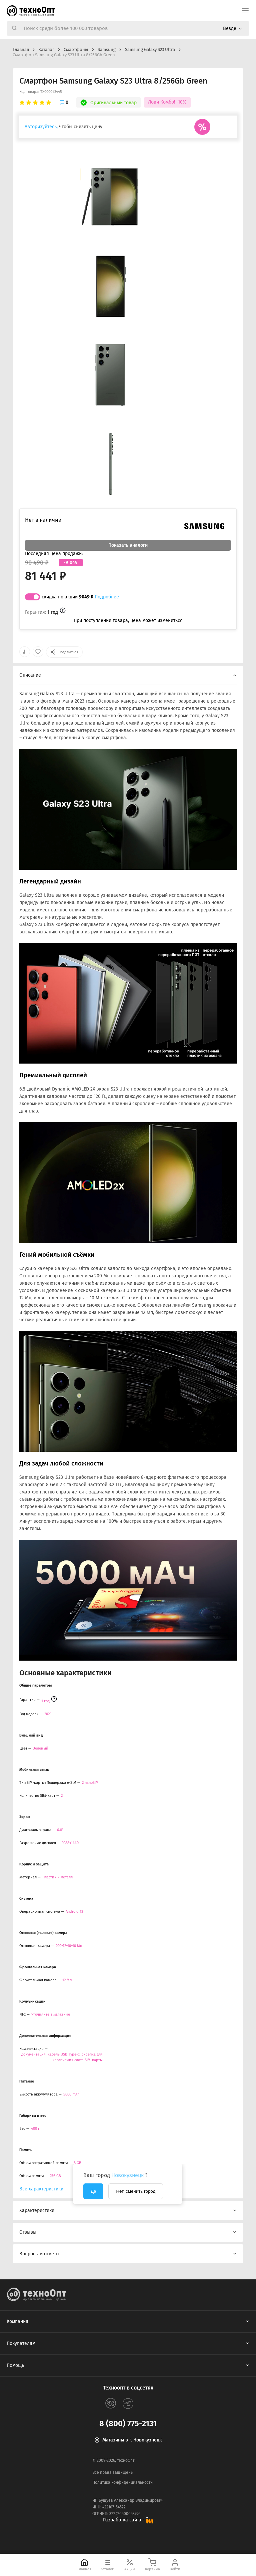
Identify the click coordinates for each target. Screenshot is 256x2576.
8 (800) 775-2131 (128, 2423)
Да (93, 2191)
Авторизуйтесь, (41, 127)
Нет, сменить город (135, 2191)
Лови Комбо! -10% (167, 102)
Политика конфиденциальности (122, 2482)
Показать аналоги (128, 545)
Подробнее (107, 597)
